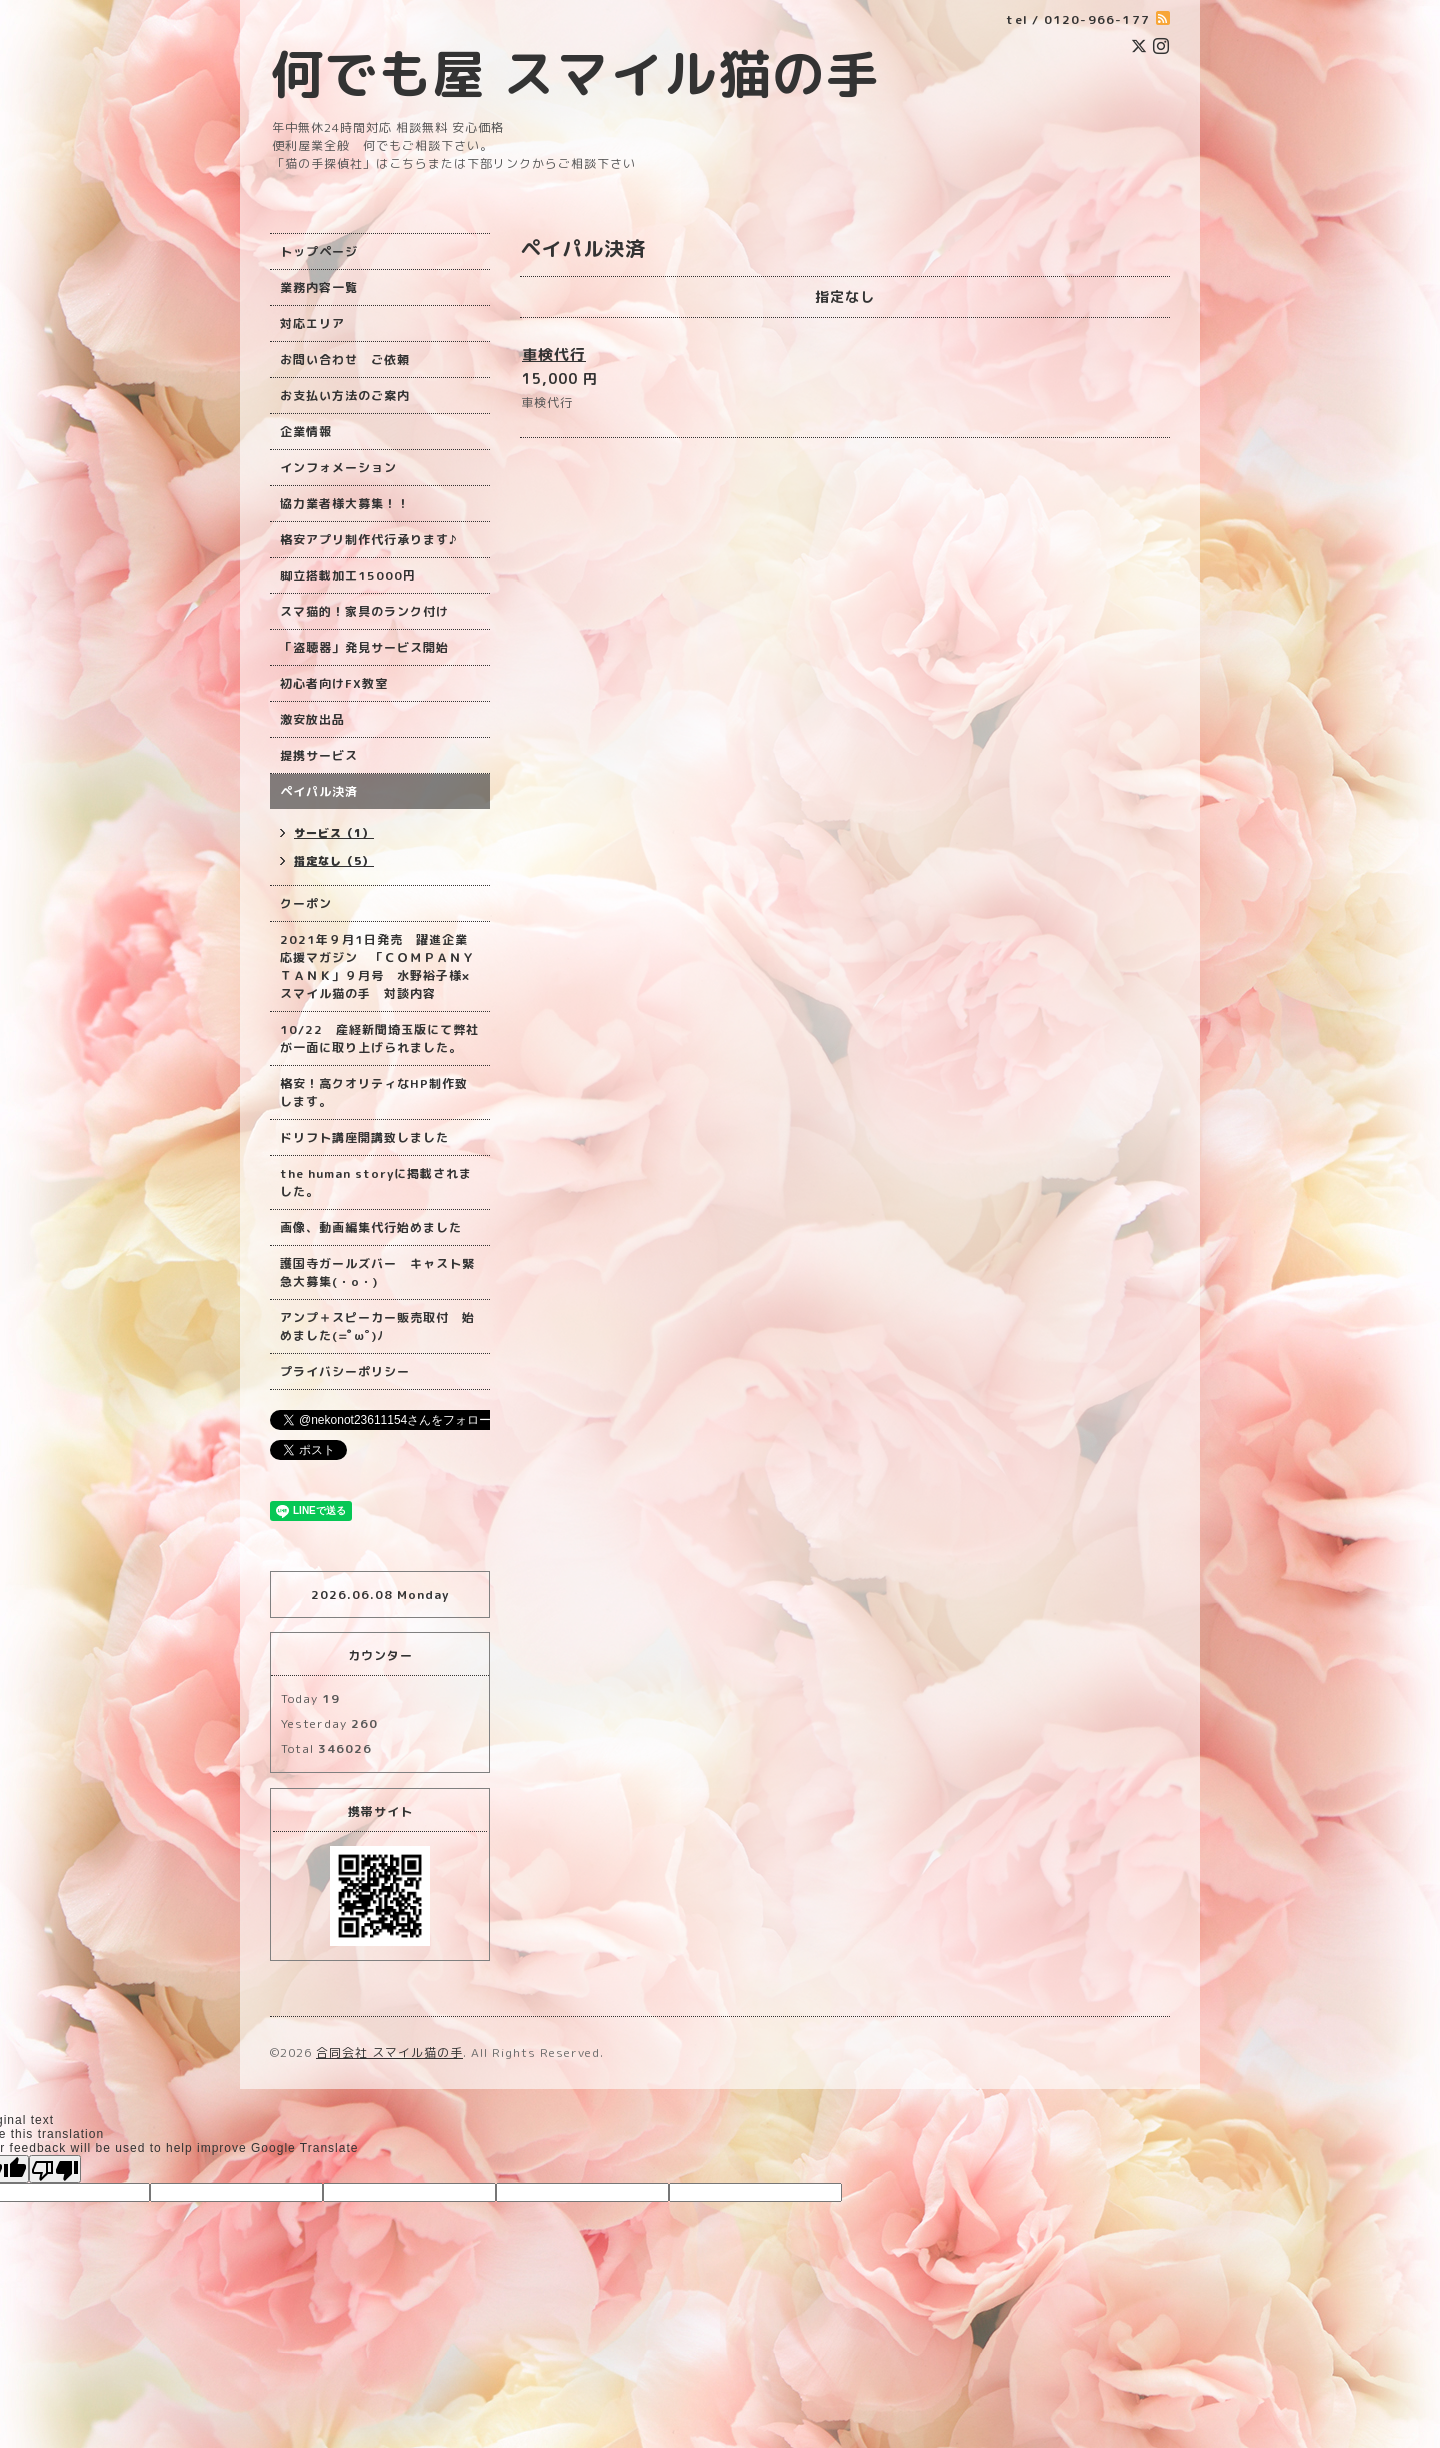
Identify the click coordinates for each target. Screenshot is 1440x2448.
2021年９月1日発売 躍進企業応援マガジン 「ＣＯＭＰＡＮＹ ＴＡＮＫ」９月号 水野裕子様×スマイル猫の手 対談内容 (377, 966)
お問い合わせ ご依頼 (345, 359)
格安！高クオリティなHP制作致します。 (374, 1092)
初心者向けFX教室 (334, 683)
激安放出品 (312, 719)
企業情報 (306, 431)
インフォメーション (338, 467)
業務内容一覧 (319, 287)
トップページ (319, 251)
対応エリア (312, 323)
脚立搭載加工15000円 (348, 575)
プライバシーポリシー (345, 1371)
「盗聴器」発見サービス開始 (364, 647)
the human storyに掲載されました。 (376, 1182)
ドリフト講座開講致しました (364, 1137)
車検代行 (554, 354)
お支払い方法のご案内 (345, 395)
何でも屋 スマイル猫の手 (575, 73)
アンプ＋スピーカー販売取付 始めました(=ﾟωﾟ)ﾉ (377, 1326)
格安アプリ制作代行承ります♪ (368, 539)
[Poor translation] (55, 2169)
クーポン (306, 903)
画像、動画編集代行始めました (371, 1227)
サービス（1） (334, 833)
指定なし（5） (334, 861)
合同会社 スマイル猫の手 (389, 2052)
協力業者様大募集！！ (345, 503)
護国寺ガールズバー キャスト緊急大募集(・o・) (377, 1272)
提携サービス (319, 755)
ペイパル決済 (319, 791)
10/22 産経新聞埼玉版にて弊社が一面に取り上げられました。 (379, 1038)
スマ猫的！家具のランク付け (364, 611)
